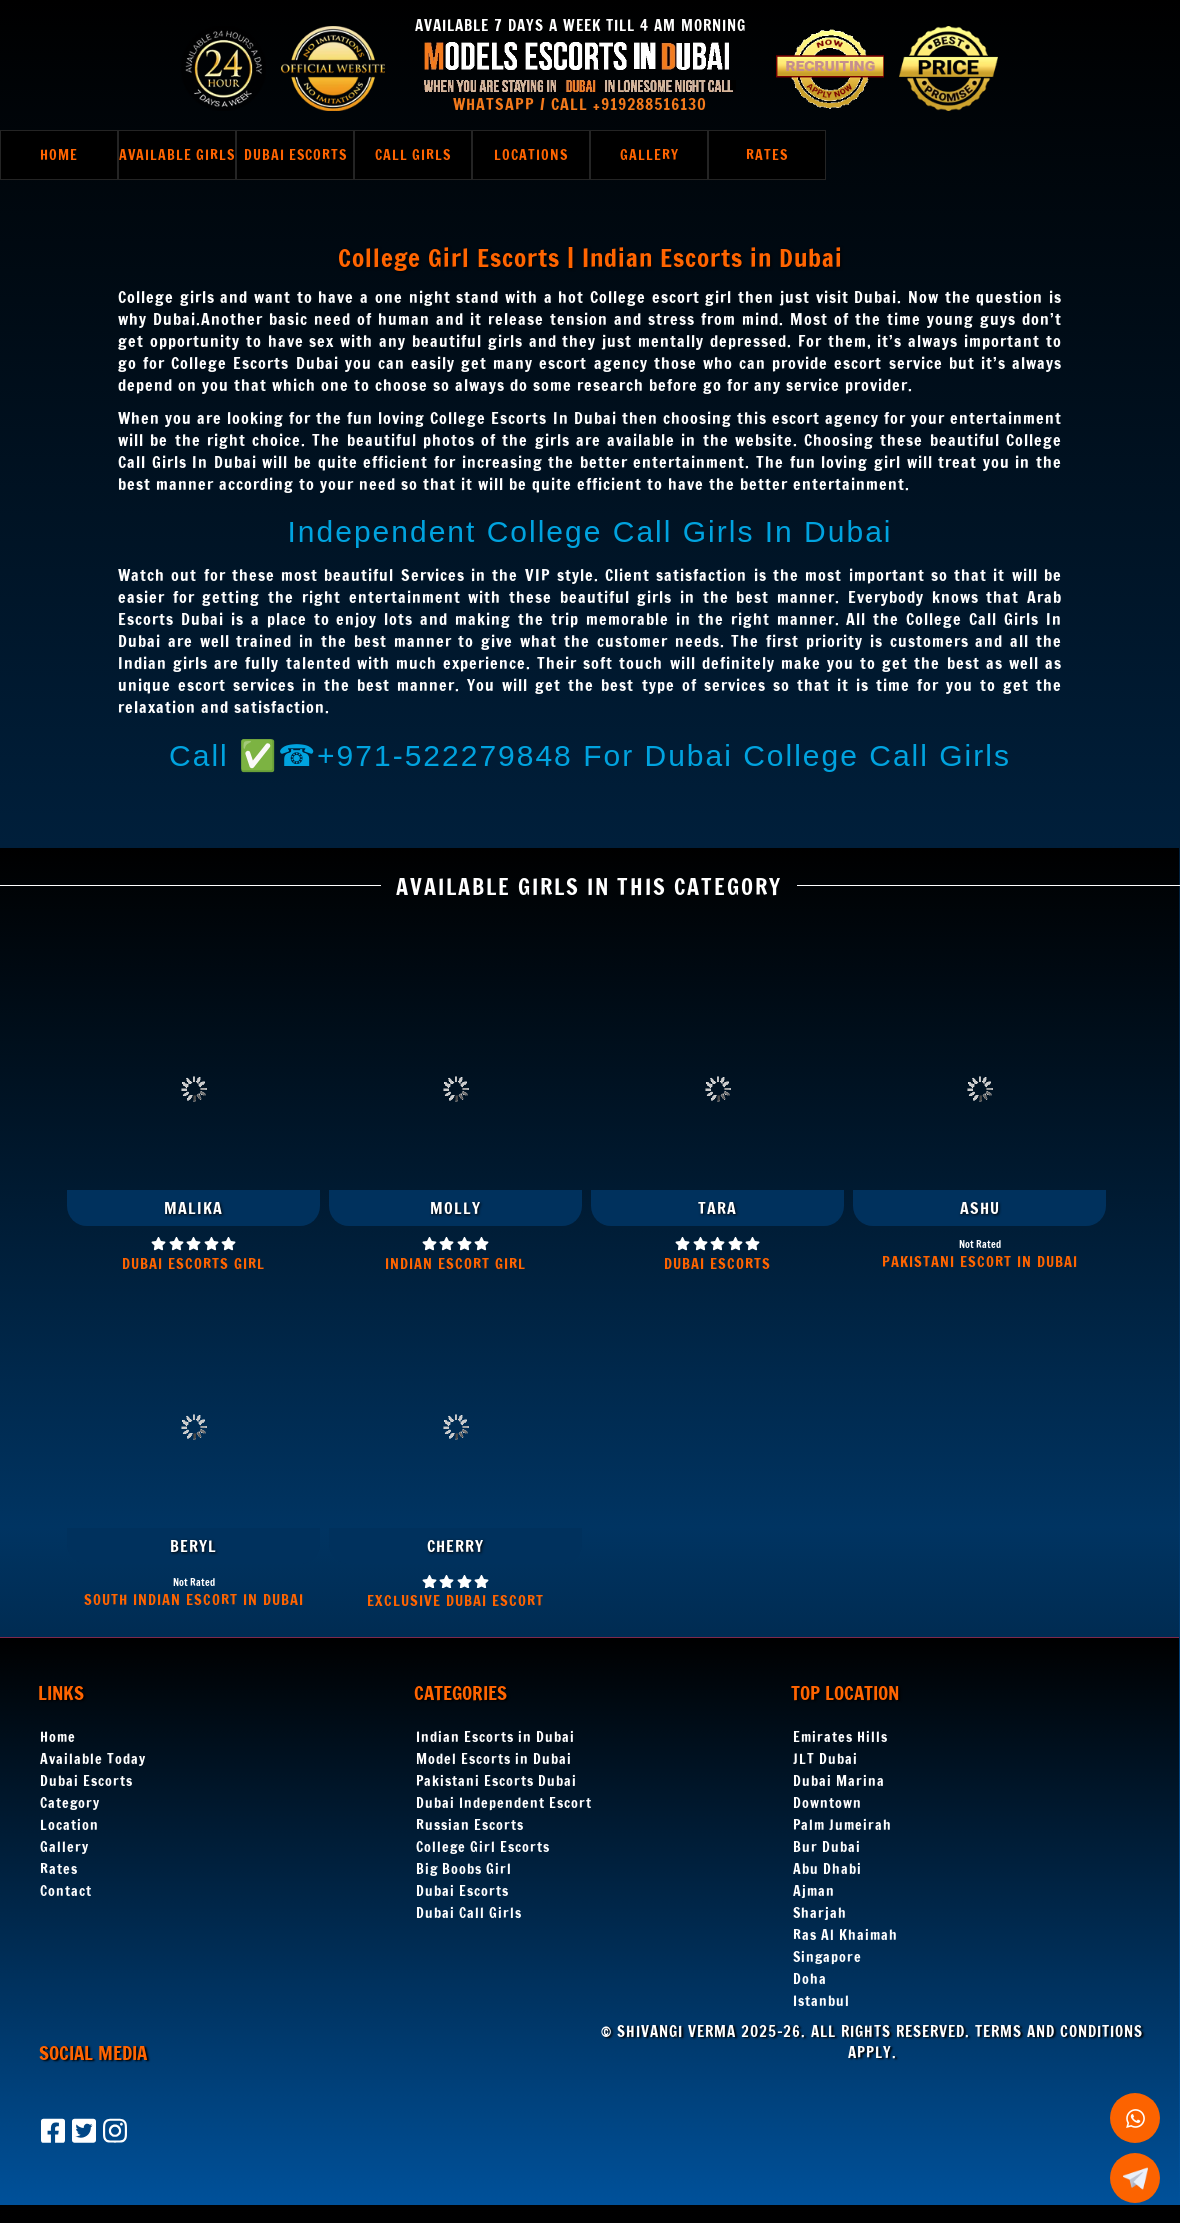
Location (69, 1825)
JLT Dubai (825, 1759)
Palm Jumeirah (842, 1825)
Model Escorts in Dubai (494, 1759)
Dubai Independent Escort (504, 1803)
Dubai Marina (839, 1781)
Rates (59, 1869)
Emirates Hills (840, 1737)
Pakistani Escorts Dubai (496, 1781)
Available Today (93, 1759)
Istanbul (821, 2001)
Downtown (827, 1803)
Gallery (64, 1847)
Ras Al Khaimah (845, 1935)
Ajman (814, 1891)
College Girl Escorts (483, 1847)
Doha (810, 1979)
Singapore (827, 1957)
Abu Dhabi (827, 1869)
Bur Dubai (827, 1847)
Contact (66, 1891)
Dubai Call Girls (469, 1913)
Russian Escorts (470, 1825)
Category (70, 1803)
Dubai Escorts (86, 1781)
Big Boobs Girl (464, 1869)
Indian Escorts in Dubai (495, 1737)
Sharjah (820, 1913)
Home (58, 1737)
